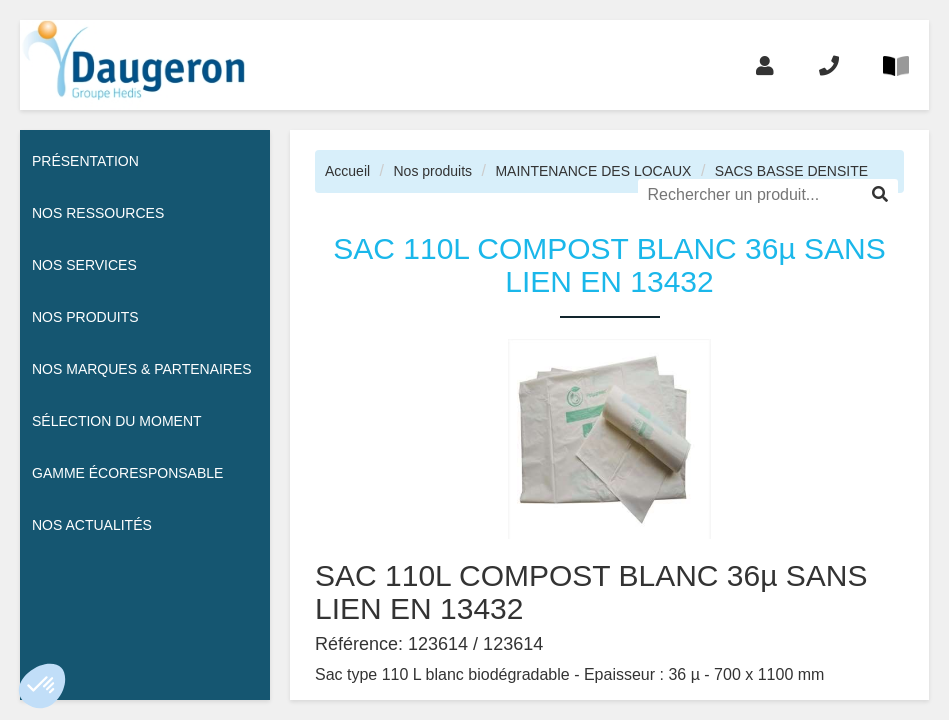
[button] (42, 686)
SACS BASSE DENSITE (791, 171)
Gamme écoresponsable (127, 473)
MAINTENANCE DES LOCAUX (593, 171)
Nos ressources (98, 213)
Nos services (84, 265)
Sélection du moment (117, 421)
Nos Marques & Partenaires (142, 369)
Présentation (85, 161)
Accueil (347, 171)
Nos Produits (85, 317)
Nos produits (432, 171)
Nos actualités (92, 525)
